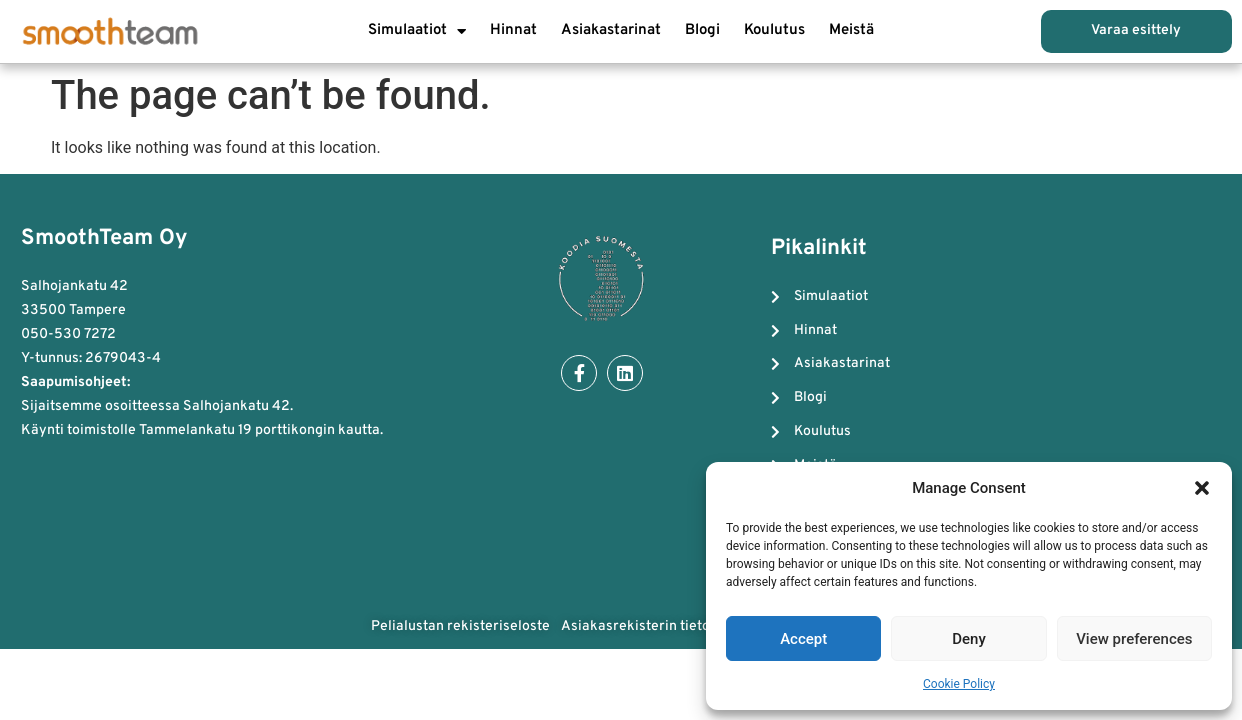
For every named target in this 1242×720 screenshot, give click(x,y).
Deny (969, 639)
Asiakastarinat (611, 30)
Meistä (851, 30)
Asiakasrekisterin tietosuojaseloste (678, 627)
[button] (1202, 488)
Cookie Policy (959, 684)
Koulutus (774, 30)
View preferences (1134, 639)
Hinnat (513, 30)
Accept (803, 639)
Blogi (702, 30)
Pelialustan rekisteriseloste (460, 627)
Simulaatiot (417, 31)
